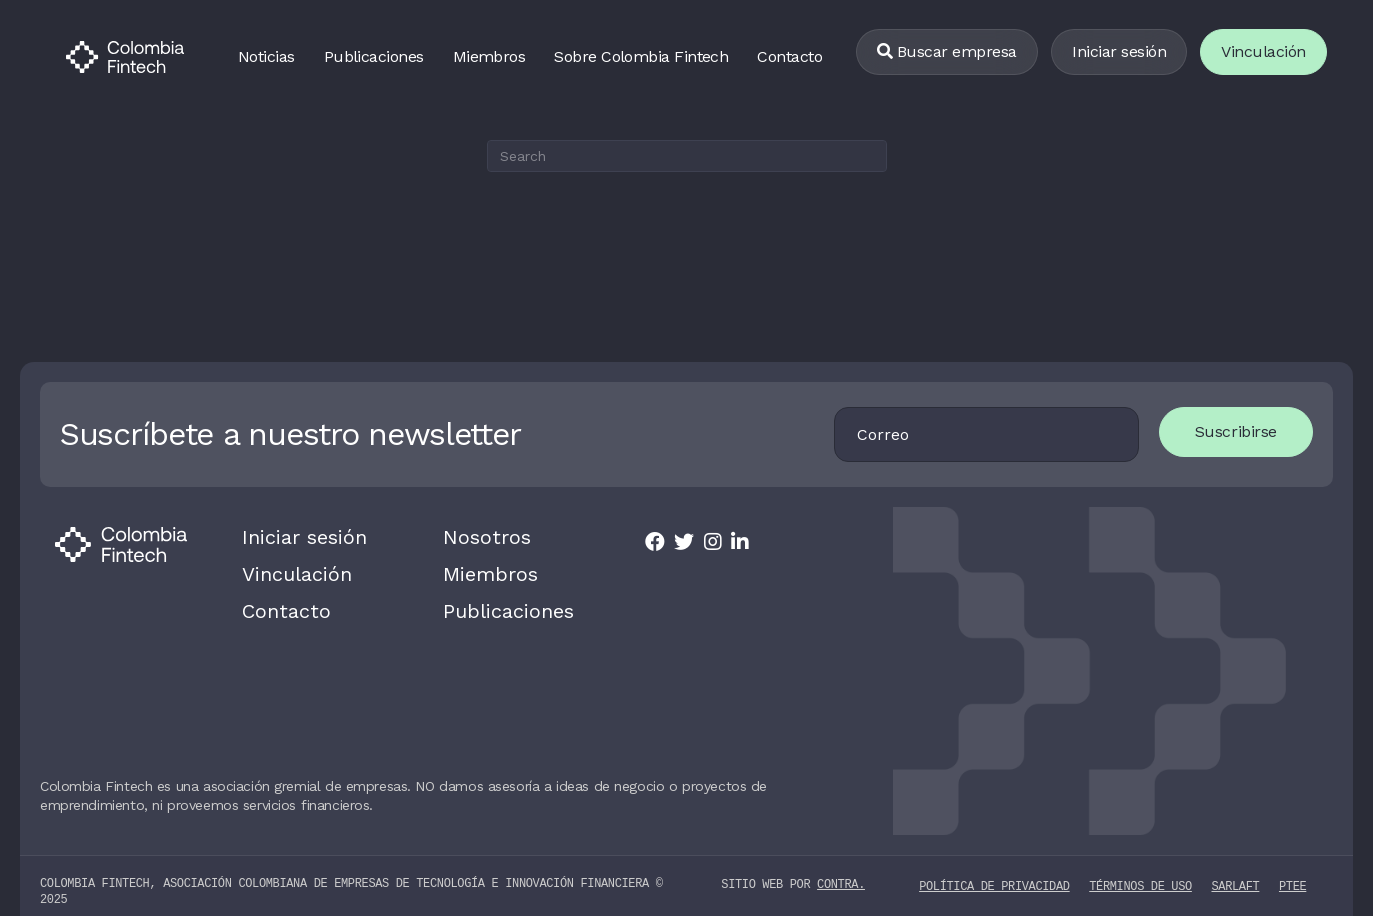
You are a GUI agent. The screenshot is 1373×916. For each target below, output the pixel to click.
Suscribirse (1251, 431)
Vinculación (287, 568)
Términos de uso (1140, 873)
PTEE (1292, 873)
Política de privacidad (994, 873)
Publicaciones (374, 56)
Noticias (266, 56)
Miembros (489, 56)
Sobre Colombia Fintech (641, 56)
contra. (841, 872)
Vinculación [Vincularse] (1263, 51)
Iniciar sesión (1119, 51)
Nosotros (477, 535)
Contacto (789, 56)
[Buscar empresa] (947, 52)
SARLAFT (1235, 873)
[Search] (687, 156)
